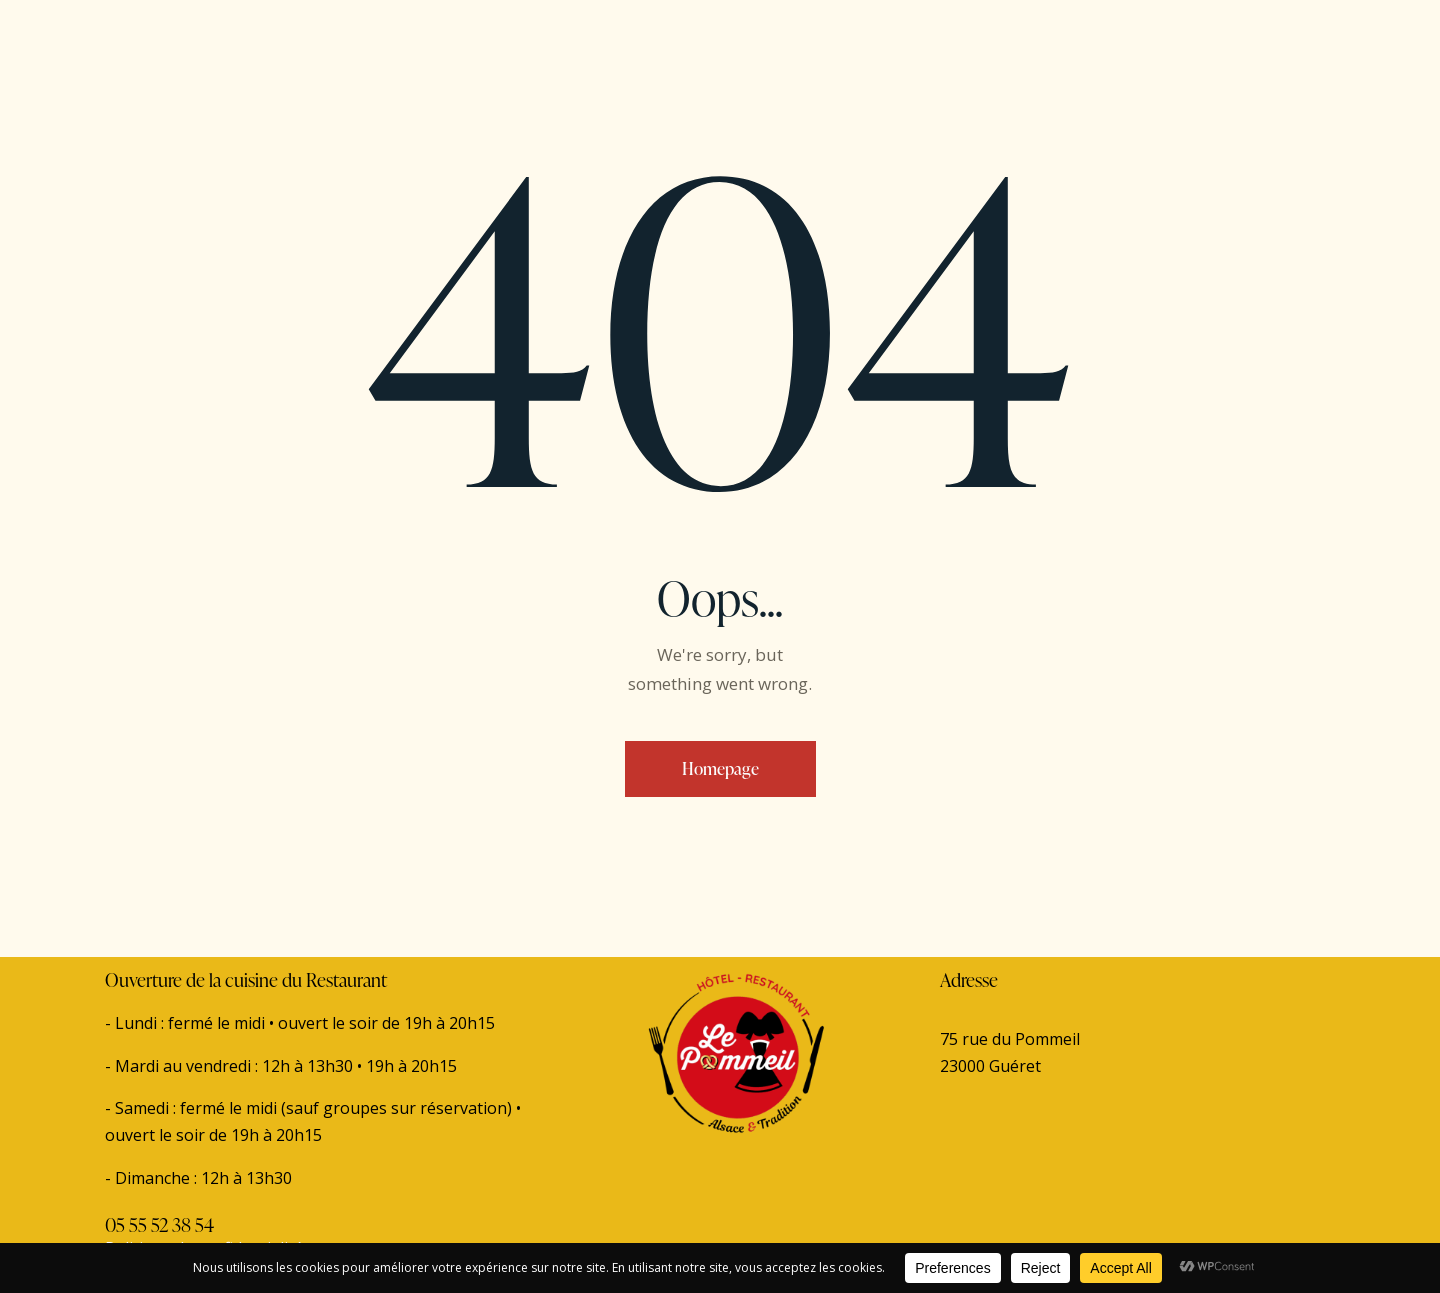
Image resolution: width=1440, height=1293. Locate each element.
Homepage (720, 768)
